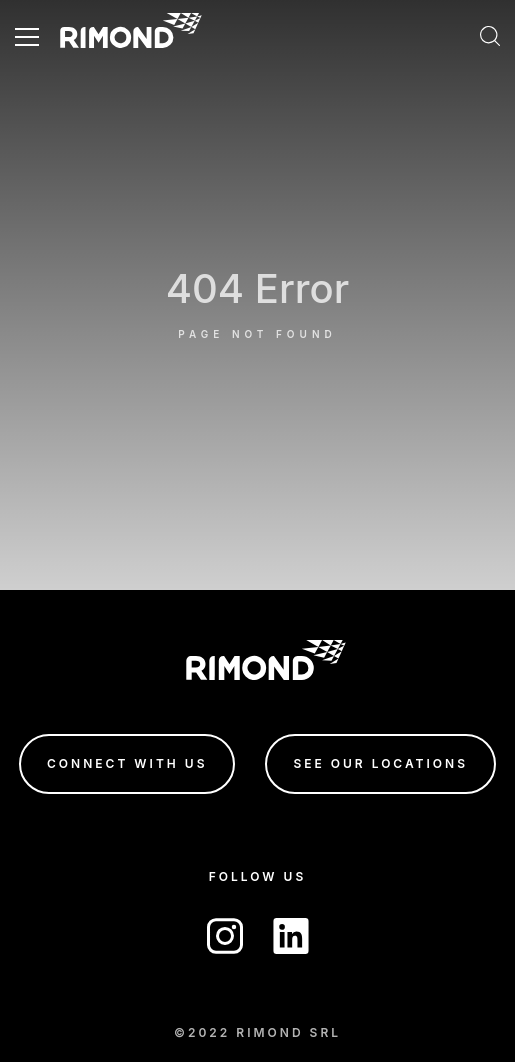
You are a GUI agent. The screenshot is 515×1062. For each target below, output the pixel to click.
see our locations (380, 763)
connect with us (127, 763)
